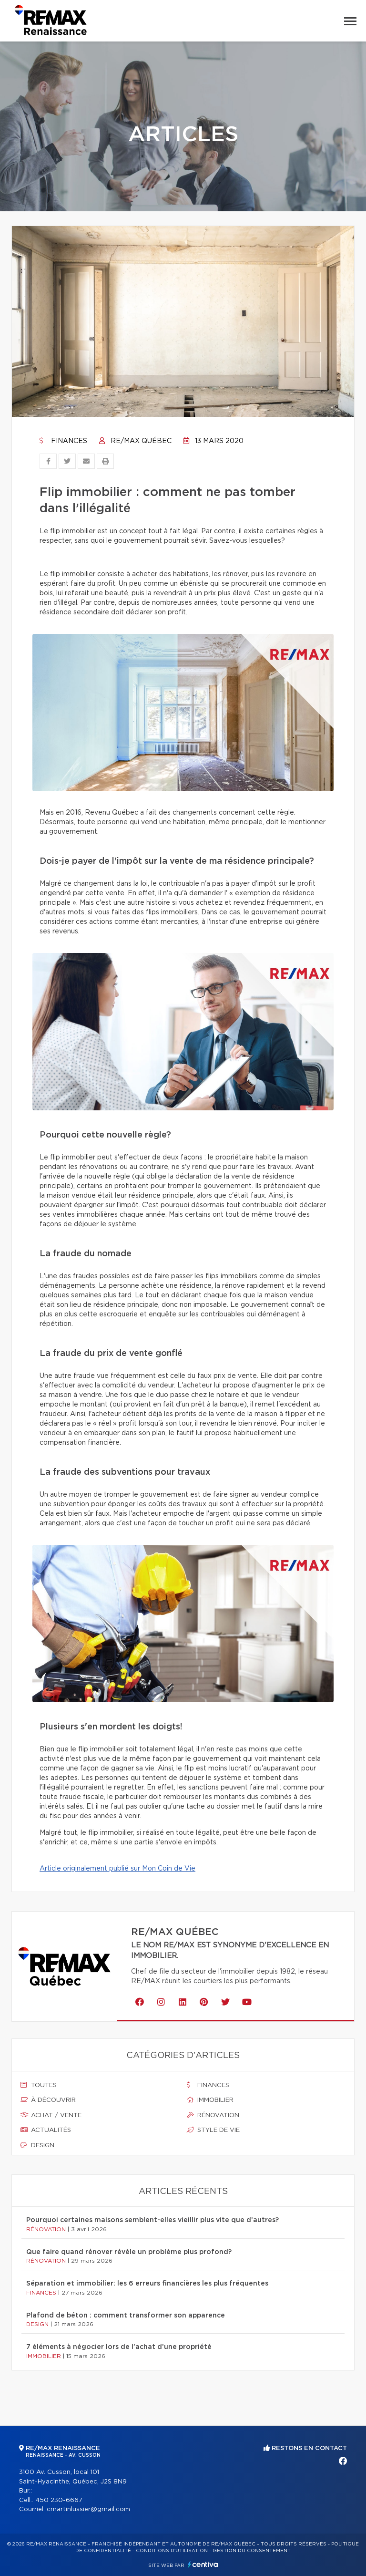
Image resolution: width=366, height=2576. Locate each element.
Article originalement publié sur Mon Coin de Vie (117, 1868)
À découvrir (48, 2100)
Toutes (38, 2085)
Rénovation (213, 2115)
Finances (63, 441)
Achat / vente (50, 2115)
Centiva (203, 2564)
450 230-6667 (58, 2500)
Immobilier (210, 2100)
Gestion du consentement (252, 2550)
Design (37, 2145)
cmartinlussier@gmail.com (88, 2509)
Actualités (45, 2130)
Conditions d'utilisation (172, 2550)
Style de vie (213, 2130)
